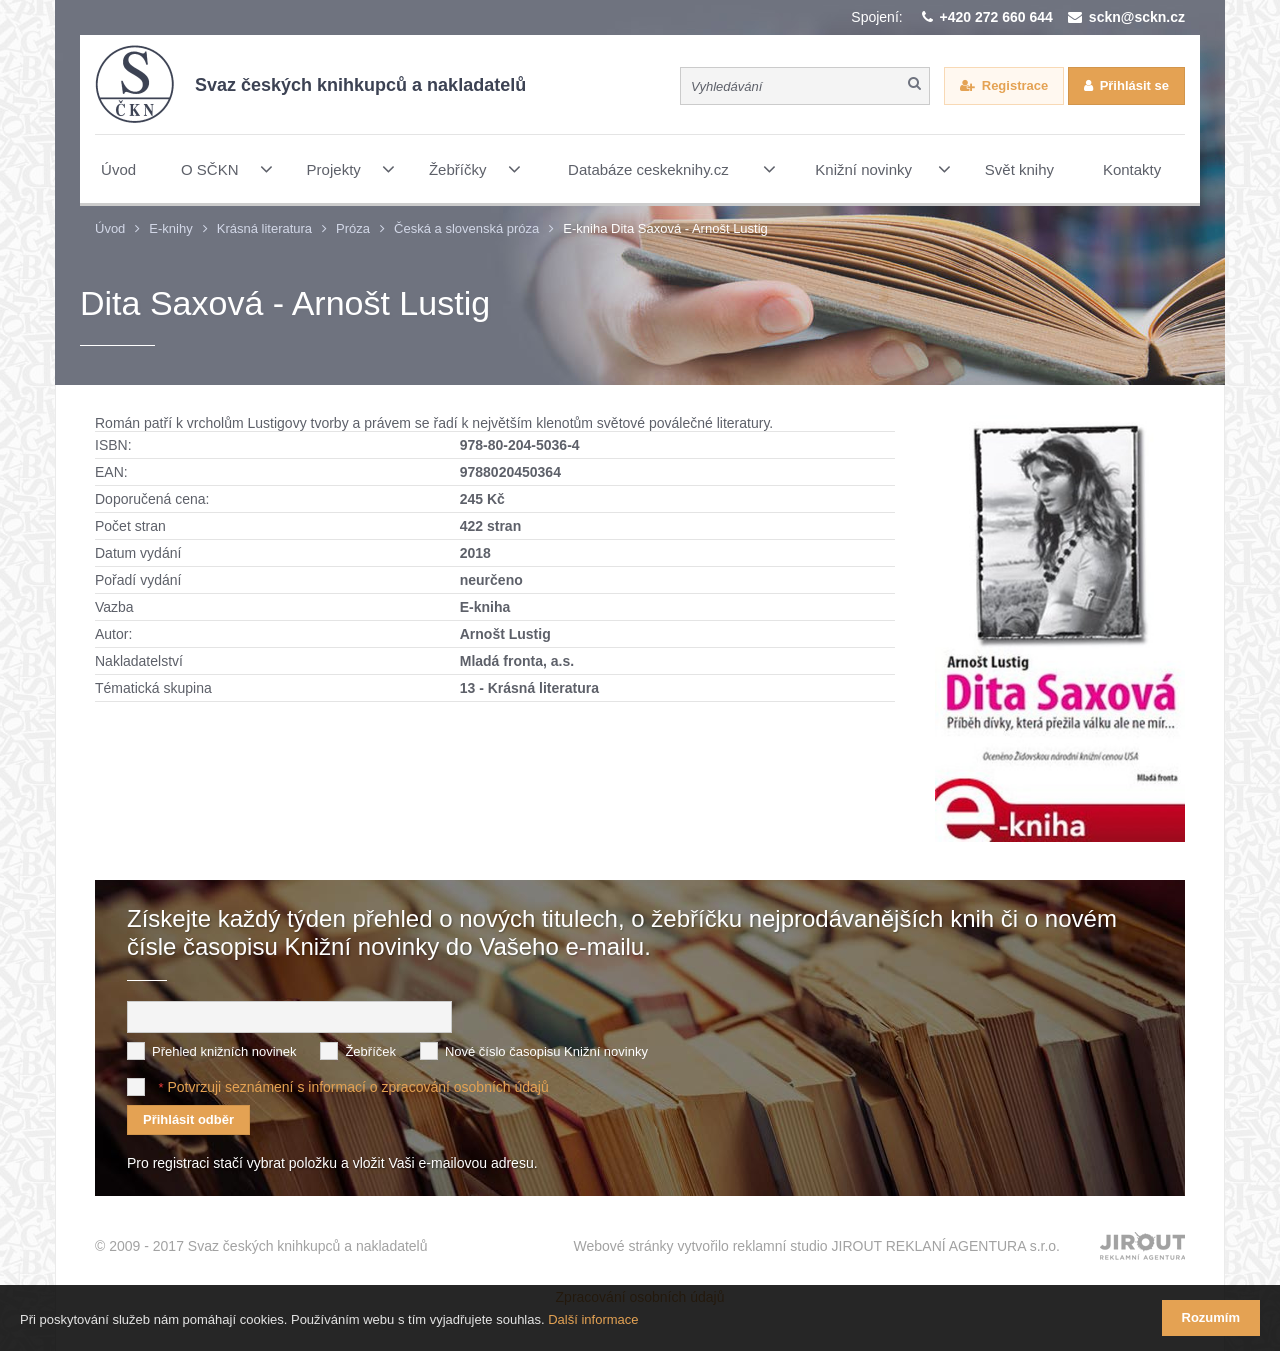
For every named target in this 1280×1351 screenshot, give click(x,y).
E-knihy (170, 228)
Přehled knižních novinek (224, 1044)
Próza (353, 228)
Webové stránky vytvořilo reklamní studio (816, 1240)
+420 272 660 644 (996, 17)
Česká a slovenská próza (466, 228)
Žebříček (370, 1044)
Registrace (1015, 85)
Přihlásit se (1134, 85)
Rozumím (1211, 1317)
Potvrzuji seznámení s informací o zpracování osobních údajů (357, 1080)
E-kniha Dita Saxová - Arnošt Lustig (665, 228)
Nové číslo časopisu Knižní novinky (546, 1044)
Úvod (110, 228)
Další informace (593, 1319)
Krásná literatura (264, 228)
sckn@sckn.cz (1137, 17)
